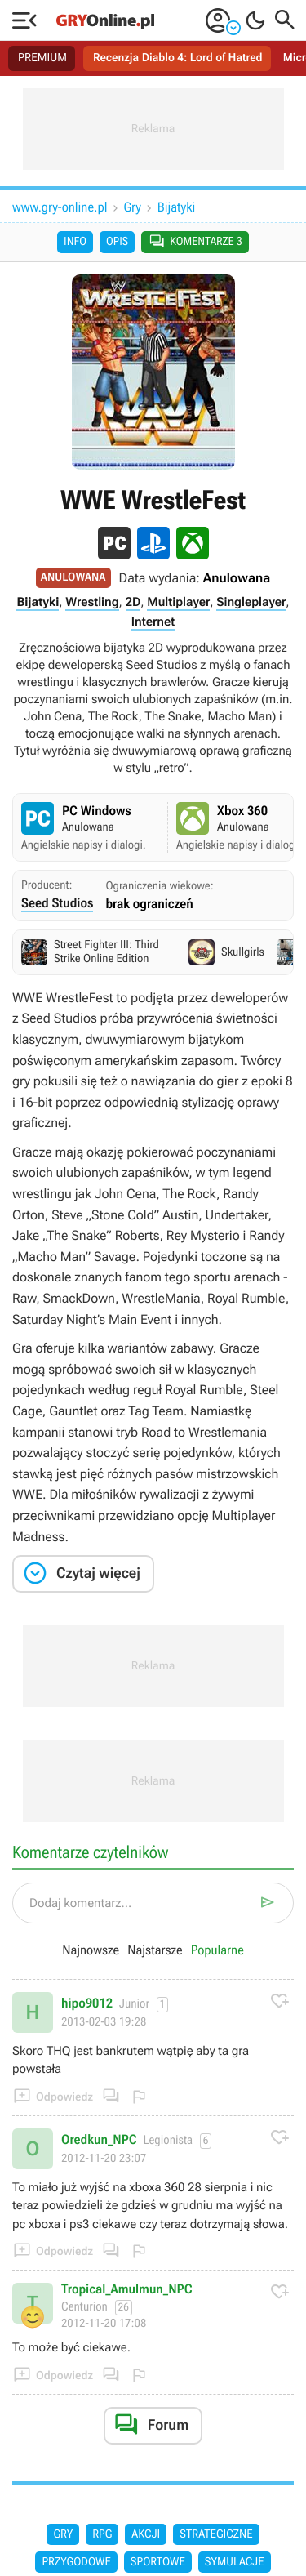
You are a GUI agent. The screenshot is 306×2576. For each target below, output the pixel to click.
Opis (117, 241)
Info (75, 241)
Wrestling (91, 602)
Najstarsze (154, 1950)
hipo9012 (87, 2003)
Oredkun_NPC (99, 2139)
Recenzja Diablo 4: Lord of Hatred (178, 58)
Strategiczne (216, 2534)
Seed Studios (57, 903)
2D (133, 602)
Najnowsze (90, 1950)
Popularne (217, 1950)
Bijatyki (176, 207)
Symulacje (234, 2562)
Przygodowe (76, 2562)
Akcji (145, 2534)
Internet (153, 621)
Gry (132, 207)
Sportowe (158, 2562)
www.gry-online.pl (60, 207)
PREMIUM (42, 58)
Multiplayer (178, 602)
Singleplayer (251, 602)
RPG (102, 2534)
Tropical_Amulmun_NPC (127, 2289)
